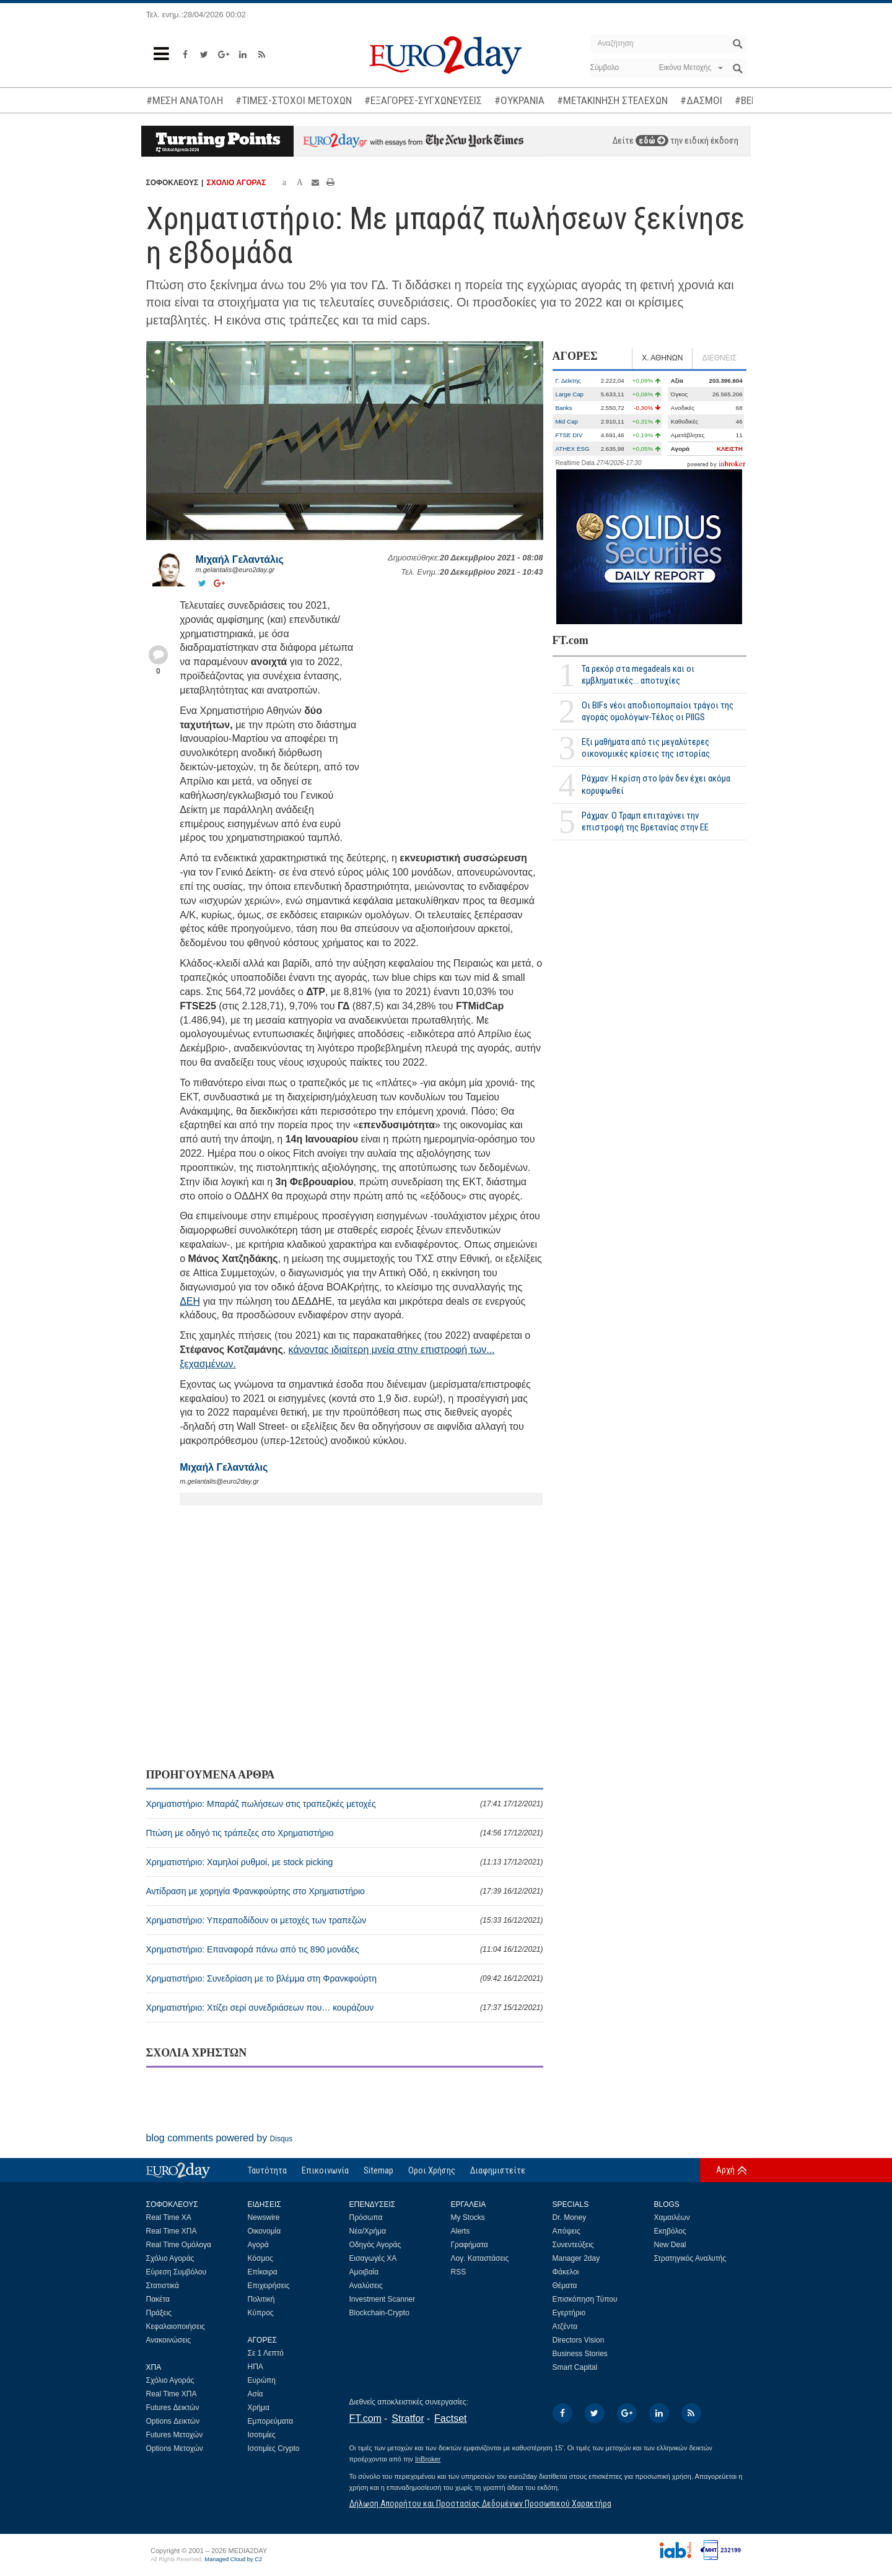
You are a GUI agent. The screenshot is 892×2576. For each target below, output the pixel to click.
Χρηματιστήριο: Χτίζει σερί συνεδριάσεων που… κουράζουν (344, 2007)
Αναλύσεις (366, 2285)
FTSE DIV (569, 435)
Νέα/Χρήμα (368, 2231)
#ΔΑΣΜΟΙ (701, 100)
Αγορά (258, 2244)
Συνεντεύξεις (573, 2244)
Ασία (255, 2394)
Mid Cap (567, 421)
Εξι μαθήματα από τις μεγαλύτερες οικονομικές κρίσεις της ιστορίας (646, 747)
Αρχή (725, 2169)
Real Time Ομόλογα (178, 2244)
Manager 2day (576, 2258)
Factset (450, 2418)
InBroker (428, 2459)
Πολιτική (261, 2299)
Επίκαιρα (263, 2272)
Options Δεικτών (173, 2421)
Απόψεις (566, 2231)
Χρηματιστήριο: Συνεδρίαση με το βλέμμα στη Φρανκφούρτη (344, 1978)
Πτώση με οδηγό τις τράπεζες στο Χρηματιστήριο (344, 1833)
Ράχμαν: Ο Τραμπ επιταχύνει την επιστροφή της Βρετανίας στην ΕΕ (645, 821)
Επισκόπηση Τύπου (585, 2299)
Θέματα (565, 2285)
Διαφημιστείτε (497, 2170)
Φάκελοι (566, 2272)
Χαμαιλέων (672, 2217)
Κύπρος (261, 2312)
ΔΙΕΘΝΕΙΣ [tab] (719, 358)
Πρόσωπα (366, 2217)
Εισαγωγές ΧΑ (373, 2258)
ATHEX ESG (573, 448)
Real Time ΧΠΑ (171, 2231)
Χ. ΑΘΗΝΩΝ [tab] (662, 358)
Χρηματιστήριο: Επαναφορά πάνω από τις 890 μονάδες (344, 1949)
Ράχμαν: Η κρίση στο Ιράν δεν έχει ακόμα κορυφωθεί (656, 784)
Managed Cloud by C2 (233, 2559)
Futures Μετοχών (174, 2434)
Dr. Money (570, 2217)
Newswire (264, 2217)
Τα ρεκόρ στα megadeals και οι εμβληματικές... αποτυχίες (638, 674)
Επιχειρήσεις (269, 2285)
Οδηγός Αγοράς (375, 2244)
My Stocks (468, 2217)
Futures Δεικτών (172, 2407)
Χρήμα (258, 2407)
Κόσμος (260, 2258)
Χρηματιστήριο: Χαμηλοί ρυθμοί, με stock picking (344, 1862)
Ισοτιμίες (262, 2434)
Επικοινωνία (325, 2170)
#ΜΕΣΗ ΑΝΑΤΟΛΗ (184, 100)
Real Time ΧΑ (168, 2217)
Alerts (460, 2231)
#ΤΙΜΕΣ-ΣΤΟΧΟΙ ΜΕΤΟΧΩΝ (293, 100)
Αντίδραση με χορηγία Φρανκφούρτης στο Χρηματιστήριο (344, 1891)
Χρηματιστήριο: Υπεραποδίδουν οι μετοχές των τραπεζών (344, 1920)
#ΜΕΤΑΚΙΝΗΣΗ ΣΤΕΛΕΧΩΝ (612, 100)
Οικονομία (264, 2231)
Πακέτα (158, 2299)
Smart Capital (575, 2367)
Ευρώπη (262, 2380)
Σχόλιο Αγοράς (170, 2258)
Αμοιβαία (364, 2272)
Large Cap (570, 394)
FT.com (570, 640)
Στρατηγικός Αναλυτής (690, 2258)
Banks (564, 407)
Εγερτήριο (569, 2312)
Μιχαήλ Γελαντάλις (240, 559)
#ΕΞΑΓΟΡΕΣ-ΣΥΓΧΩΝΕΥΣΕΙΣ (423, 100)
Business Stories (580, 2353)
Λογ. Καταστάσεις (480, 2258)
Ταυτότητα (267, 2170)
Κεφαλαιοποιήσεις (175, 2326)
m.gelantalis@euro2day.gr (235, 569)
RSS (458, 2272)
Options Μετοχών (174, 2448)
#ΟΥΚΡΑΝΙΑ (519, 100)
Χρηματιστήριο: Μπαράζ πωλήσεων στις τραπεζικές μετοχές (344, 1804)
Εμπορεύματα (271, 2421)
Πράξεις (159, 2312)
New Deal (670, 2244)
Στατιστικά (162, 2285)
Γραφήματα (469, 2244)
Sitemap (378, 2170)
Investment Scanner (382, 2299)
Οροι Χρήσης (431, 2170)
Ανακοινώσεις (168, 2340)
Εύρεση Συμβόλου (176, 2272)
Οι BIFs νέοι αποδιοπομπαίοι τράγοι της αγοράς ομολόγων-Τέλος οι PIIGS (657, 711)
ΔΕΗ (190, 1301)
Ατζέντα (565, 2326)
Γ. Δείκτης (568, 380)
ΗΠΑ (255, 2366)
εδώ (652, 140)
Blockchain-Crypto (379, 2312)
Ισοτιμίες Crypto (274, 2448)
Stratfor (407, 2418)
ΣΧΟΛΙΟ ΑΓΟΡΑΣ (236, 182)
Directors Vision (579, 2340)
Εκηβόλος (670, 2231)
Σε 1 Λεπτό (266, 2353)
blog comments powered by (219, 2138)
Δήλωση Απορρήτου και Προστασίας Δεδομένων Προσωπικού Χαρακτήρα (480, 2504)
